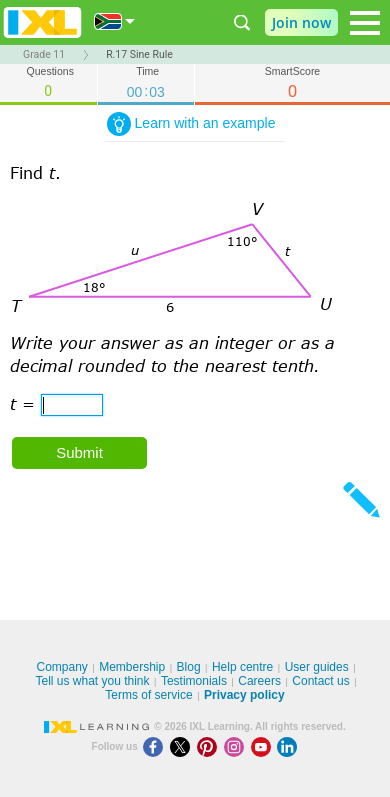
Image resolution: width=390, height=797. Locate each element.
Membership (132, 667)
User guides (317, 667)
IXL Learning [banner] (42, 22)
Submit (79, 452)
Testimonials (194, 681)
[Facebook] (156, 746)
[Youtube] (264, 746)
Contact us (320, 681)
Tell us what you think (92, 681)
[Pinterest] (210, 746)
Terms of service (148, 695)
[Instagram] (237, 746)
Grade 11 (44, 54)
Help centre (242, 667)
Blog (189, 667)
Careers (259, 681)
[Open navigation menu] (365, 23)
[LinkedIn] (289, 746)
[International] (115, 21)
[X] (183, 746)
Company (61, 667)
